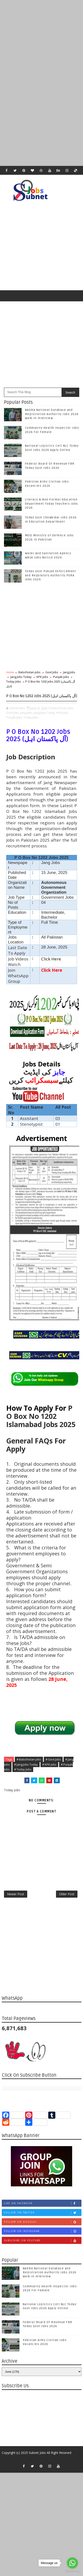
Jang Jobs (69, 672)
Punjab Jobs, (14, 727)
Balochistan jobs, (62, 718)
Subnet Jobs (37, 2472)
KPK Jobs (42, 677)
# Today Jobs (22, 1779)
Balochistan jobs (29, 672)
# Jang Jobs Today (26, 1774)
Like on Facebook (42, 2222)
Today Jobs (13, 681)
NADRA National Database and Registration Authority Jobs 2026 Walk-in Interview (52, 414)
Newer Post (15, 1910)
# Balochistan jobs (29, 1769)
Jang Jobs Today (21, 677)
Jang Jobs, (26, 722)
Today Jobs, (31, 727)
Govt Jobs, (13, 722)
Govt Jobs (51, 672)
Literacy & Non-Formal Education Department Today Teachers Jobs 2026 (51, 503)
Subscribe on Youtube (42, 2259)
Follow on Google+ (42, 2241)
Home (10, 672)
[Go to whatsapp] (72, 2562)
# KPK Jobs (49, 1774)
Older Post (66, 1910)
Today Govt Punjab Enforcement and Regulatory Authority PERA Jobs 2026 (50, 575)
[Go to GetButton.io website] (72, 2571)
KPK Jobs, (62, 722)
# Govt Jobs (53, 1769)
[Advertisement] (41, 41)
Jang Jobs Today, (45, 722)
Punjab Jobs (61, 677)
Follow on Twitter (42, 2232)
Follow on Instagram (42, 2250)
